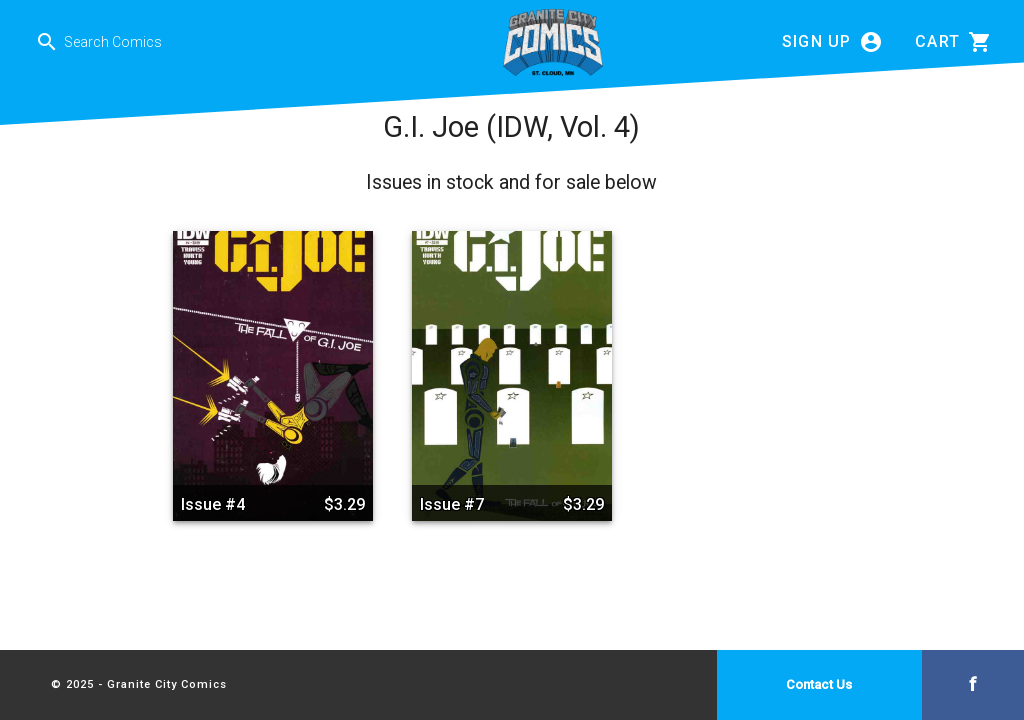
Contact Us (819, 684)
